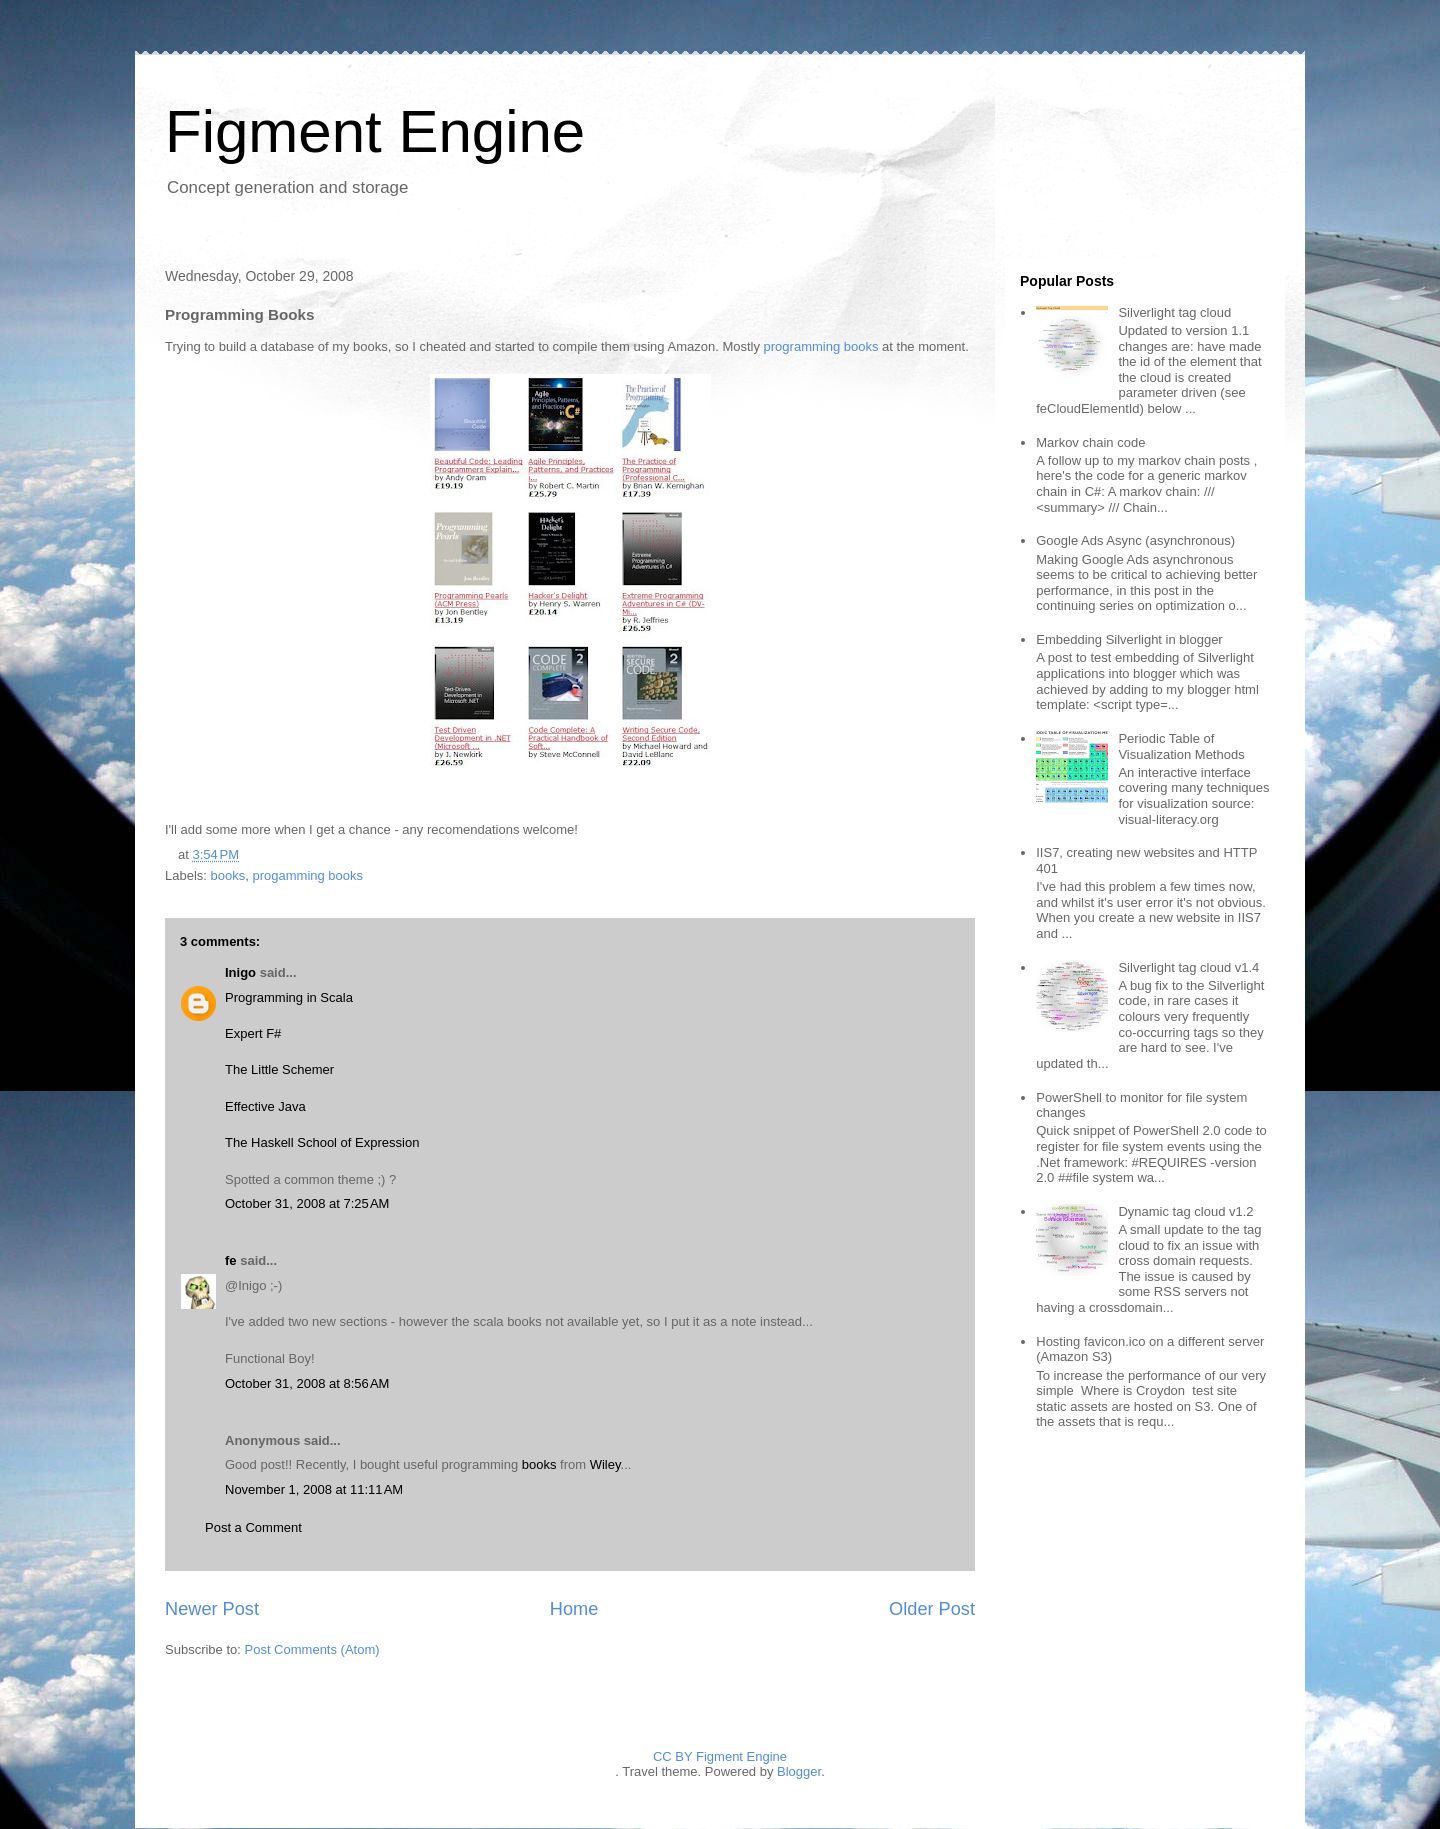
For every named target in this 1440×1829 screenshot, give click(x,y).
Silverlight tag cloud (1174, 312)
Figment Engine (375, 131)
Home (574, 1609)
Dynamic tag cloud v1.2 (1185, 1211)
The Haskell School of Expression (322, 1142)
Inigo (240, 972)
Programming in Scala (289, 997)
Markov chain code (1090, 442)
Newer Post (212, 1609)
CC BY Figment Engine (720, 1756)
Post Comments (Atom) (312, 1649)
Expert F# (253, 1033)
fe (231, 1260)
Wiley (605, 1464)
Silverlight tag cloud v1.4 (1188, 967)
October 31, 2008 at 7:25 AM (307, 1203)
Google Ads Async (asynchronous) (1135, 540)
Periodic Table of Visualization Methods (1181, 746)
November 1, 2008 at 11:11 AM (314, 1489)
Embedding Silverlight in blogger (1129, 639)
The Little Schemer (279, 1069)
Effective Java (265, 1106)
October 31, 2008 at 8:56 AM (307, 1383)
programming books (821, 346)
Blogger (799, 1771)
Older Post (932, 1609)
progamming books (307, 875)
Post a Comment (253, 1527)
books (228, 875)
